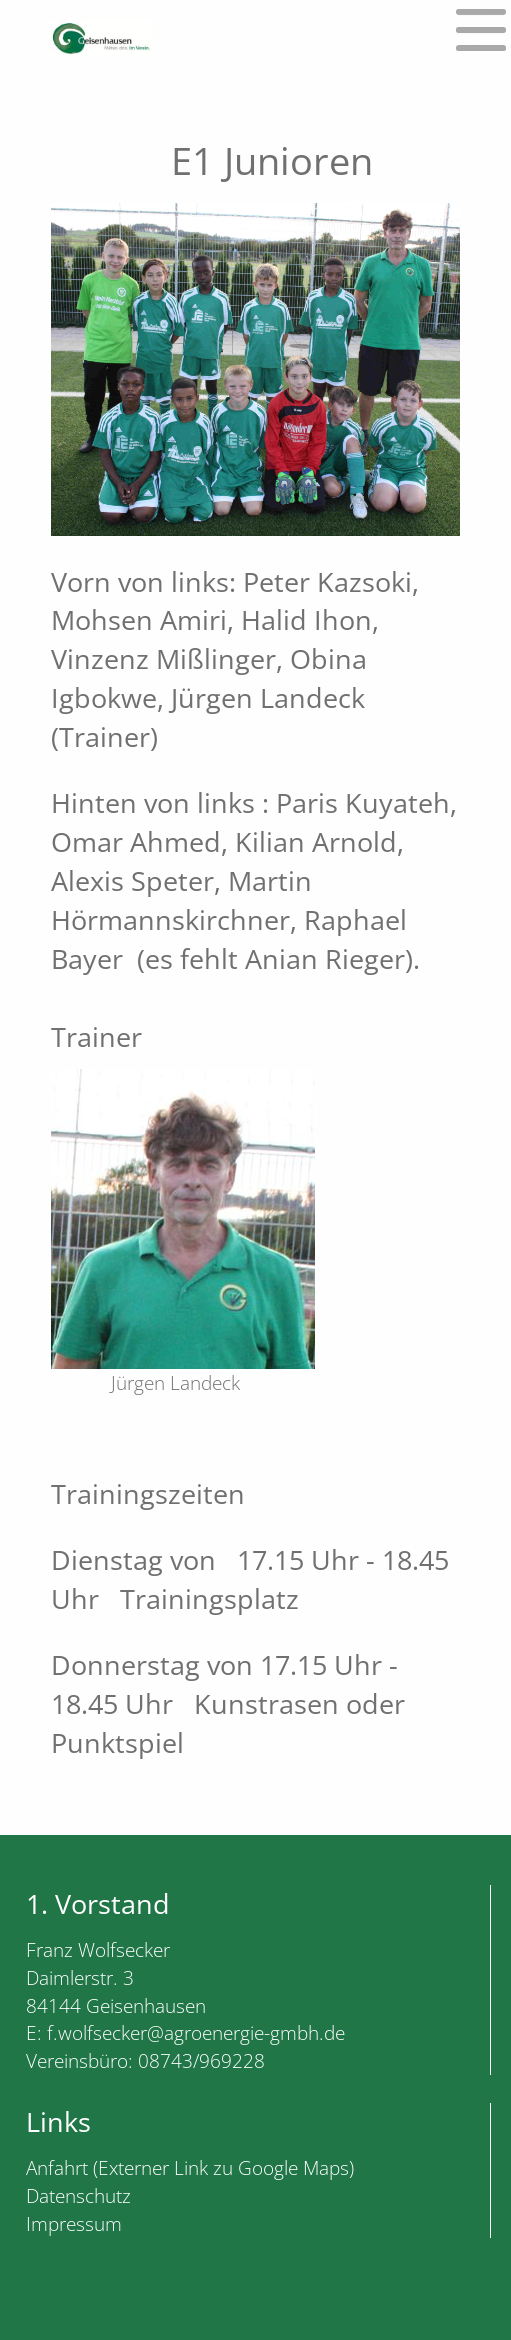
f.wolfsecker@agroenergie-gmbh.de (196, 2032)
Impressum (74, 2223)
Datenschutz (78, 2195)
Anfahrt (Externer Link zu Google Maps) (190, 2167)
